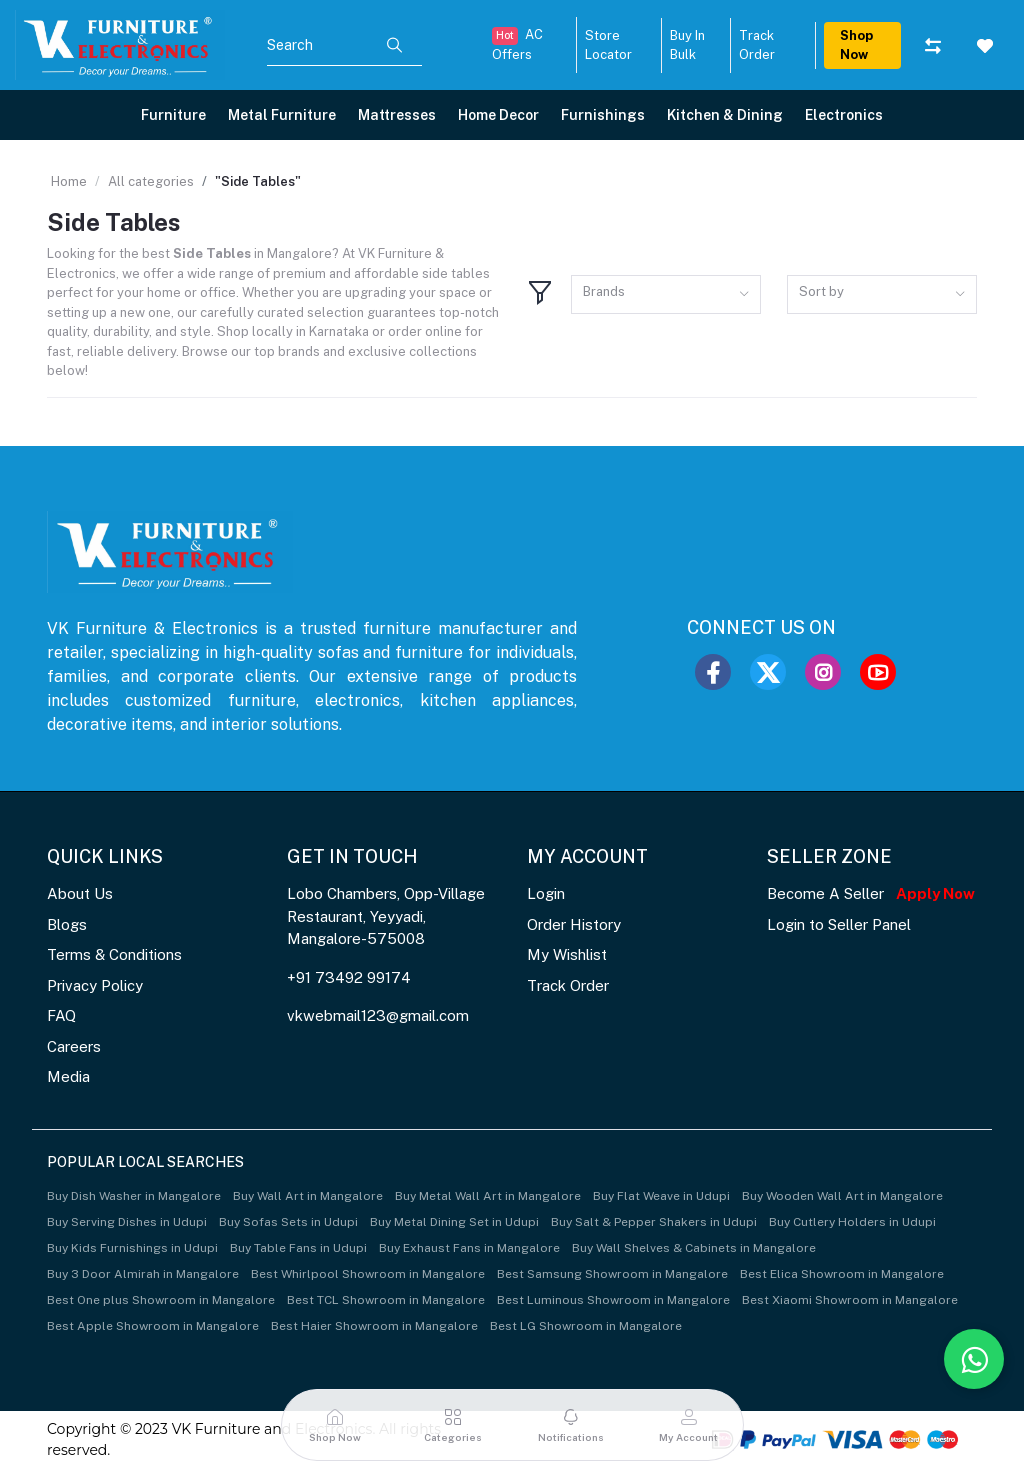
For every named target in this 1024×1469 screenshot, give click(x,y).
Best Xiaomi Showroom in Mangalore (850, 1300)
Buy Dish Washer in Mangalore (134, 1196)
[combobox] (666, 294)
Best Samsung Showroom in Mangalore (612, 1274)
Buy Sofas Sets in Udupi (288, 1222)
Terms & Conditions (114, 954)
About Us (80, 893)
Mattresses (397, 115)
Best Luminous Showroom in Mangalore (613, 1300)
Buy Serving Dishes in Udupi (127, 1222)
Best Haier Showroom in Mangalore (374, 1326)
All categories (151, 181)
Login (546, 893)
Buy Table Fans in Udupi (298, 1248)
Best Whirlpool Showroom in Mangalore (368, 1274)
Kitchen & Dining (725, 115)
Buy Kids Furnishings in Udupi (132, 1248)
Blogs (67, 924)
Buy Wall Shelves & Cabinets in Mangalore (694, 1248)
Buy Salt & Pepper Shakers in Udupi (654, 1222)
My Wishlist (567, 954)
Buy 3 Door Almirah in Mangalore (143, 1274)
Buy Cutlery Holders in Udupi (852, 1222)
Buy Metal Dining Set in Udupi (454, 1222)
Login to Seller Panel (839, 924)
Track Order (568, 985)
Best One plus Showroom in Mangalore (161, 1300)
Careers (74, 1046)
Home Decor (498, 115)
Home (69, 181)
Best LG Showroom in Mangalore (586, 1326)
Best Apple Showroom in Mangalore (153, 1326)
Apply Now (935, 893)
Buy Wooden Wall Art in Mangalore (842, 1196)
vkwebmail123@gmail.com (378, 1015)
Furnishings (603, 115)
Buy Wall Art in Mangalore (308, 1196)
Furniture (173, 115)
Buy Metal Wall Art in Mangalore (488, 1196)
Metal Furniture (282, 115)
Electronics (844, 115)
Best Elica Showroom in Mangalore (842, 1274)
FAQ (61, 1015)
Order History (574, 924)
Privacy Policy (95, 985)
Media (68, 1076)
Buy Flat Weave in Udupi (661, 1196)
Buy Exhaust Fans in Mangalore (469, 1248)
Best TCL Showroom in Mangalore (386, 1300)
